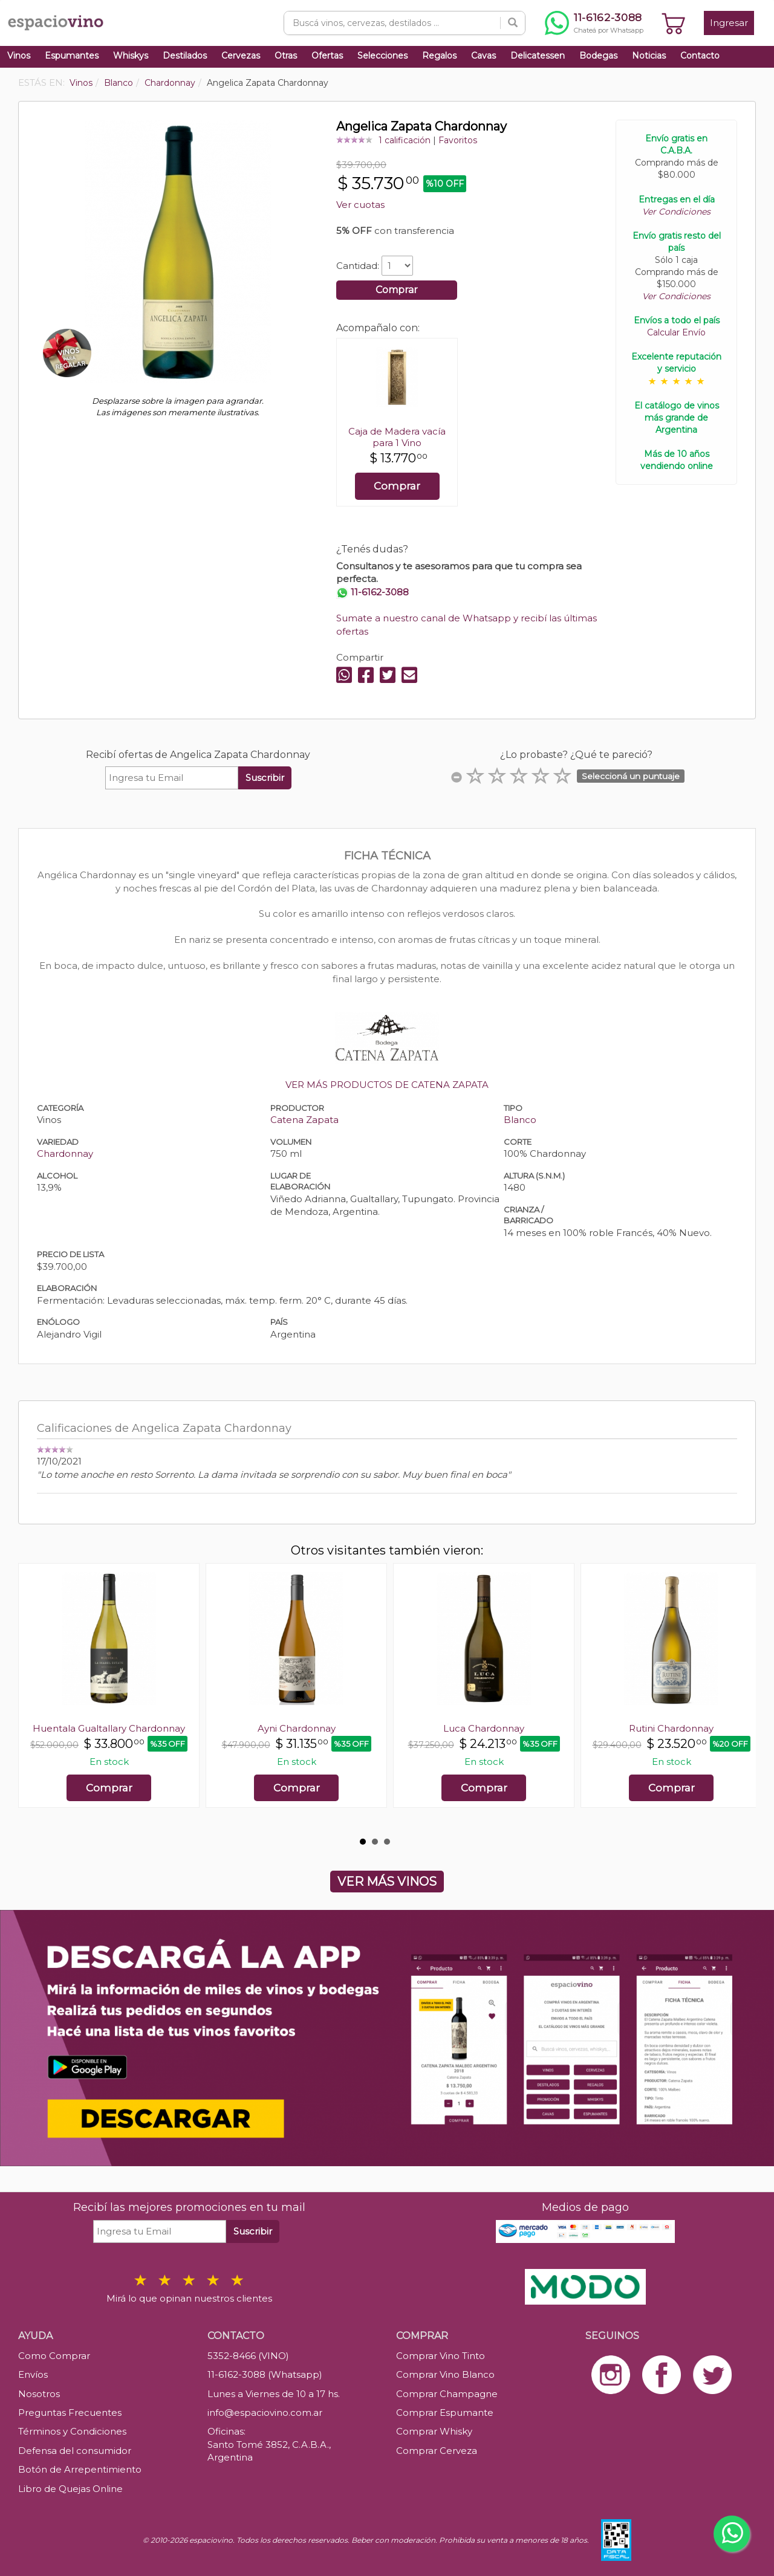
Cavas (483, 55)
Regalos (439, 55)
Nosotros (39, 2394)
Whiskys (130, 55)
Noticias (649, 55)
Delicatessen (537, 55)
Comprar (397, 290)
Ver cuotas (360, 204)
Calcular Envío (676, 332)
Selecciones (382, 55)
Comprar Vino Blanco (445, 2374)
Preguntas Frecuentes (70, 2412)
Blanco (520, 1119)
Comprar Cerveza (436, 2450)
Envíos (33, 2374)
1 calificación (405, 140)
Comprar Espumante (444, 2412)
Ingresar (729, 22)
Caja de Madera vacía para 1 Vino (397, 437)
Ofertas (327, 55)
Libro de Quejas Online (70, 2488)
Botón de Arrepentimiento (79, 2469)
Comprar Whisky (434, 2431)
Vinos (18, 55)
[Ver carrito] (673, 23)
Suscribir (265, 777)
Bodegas (598, 55)
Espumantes (72, 55)
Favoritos (457, 140)
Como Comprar (54, 2355)
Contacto (700, 55)
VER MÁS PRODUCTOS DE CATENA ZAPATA (387, 1084)
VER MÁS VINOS (387, 1881)
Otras (286, 55)
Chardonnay (65, 1153)
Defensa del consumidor (74, 2450)
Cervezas (240, 55)
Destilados (185, 55)
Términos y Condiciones (72, 2431)
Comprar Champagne (447, 2394)
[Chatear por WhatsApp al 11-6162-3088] (594, 23)
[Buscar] (513, 22)
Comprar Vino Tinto (440, 2355)
